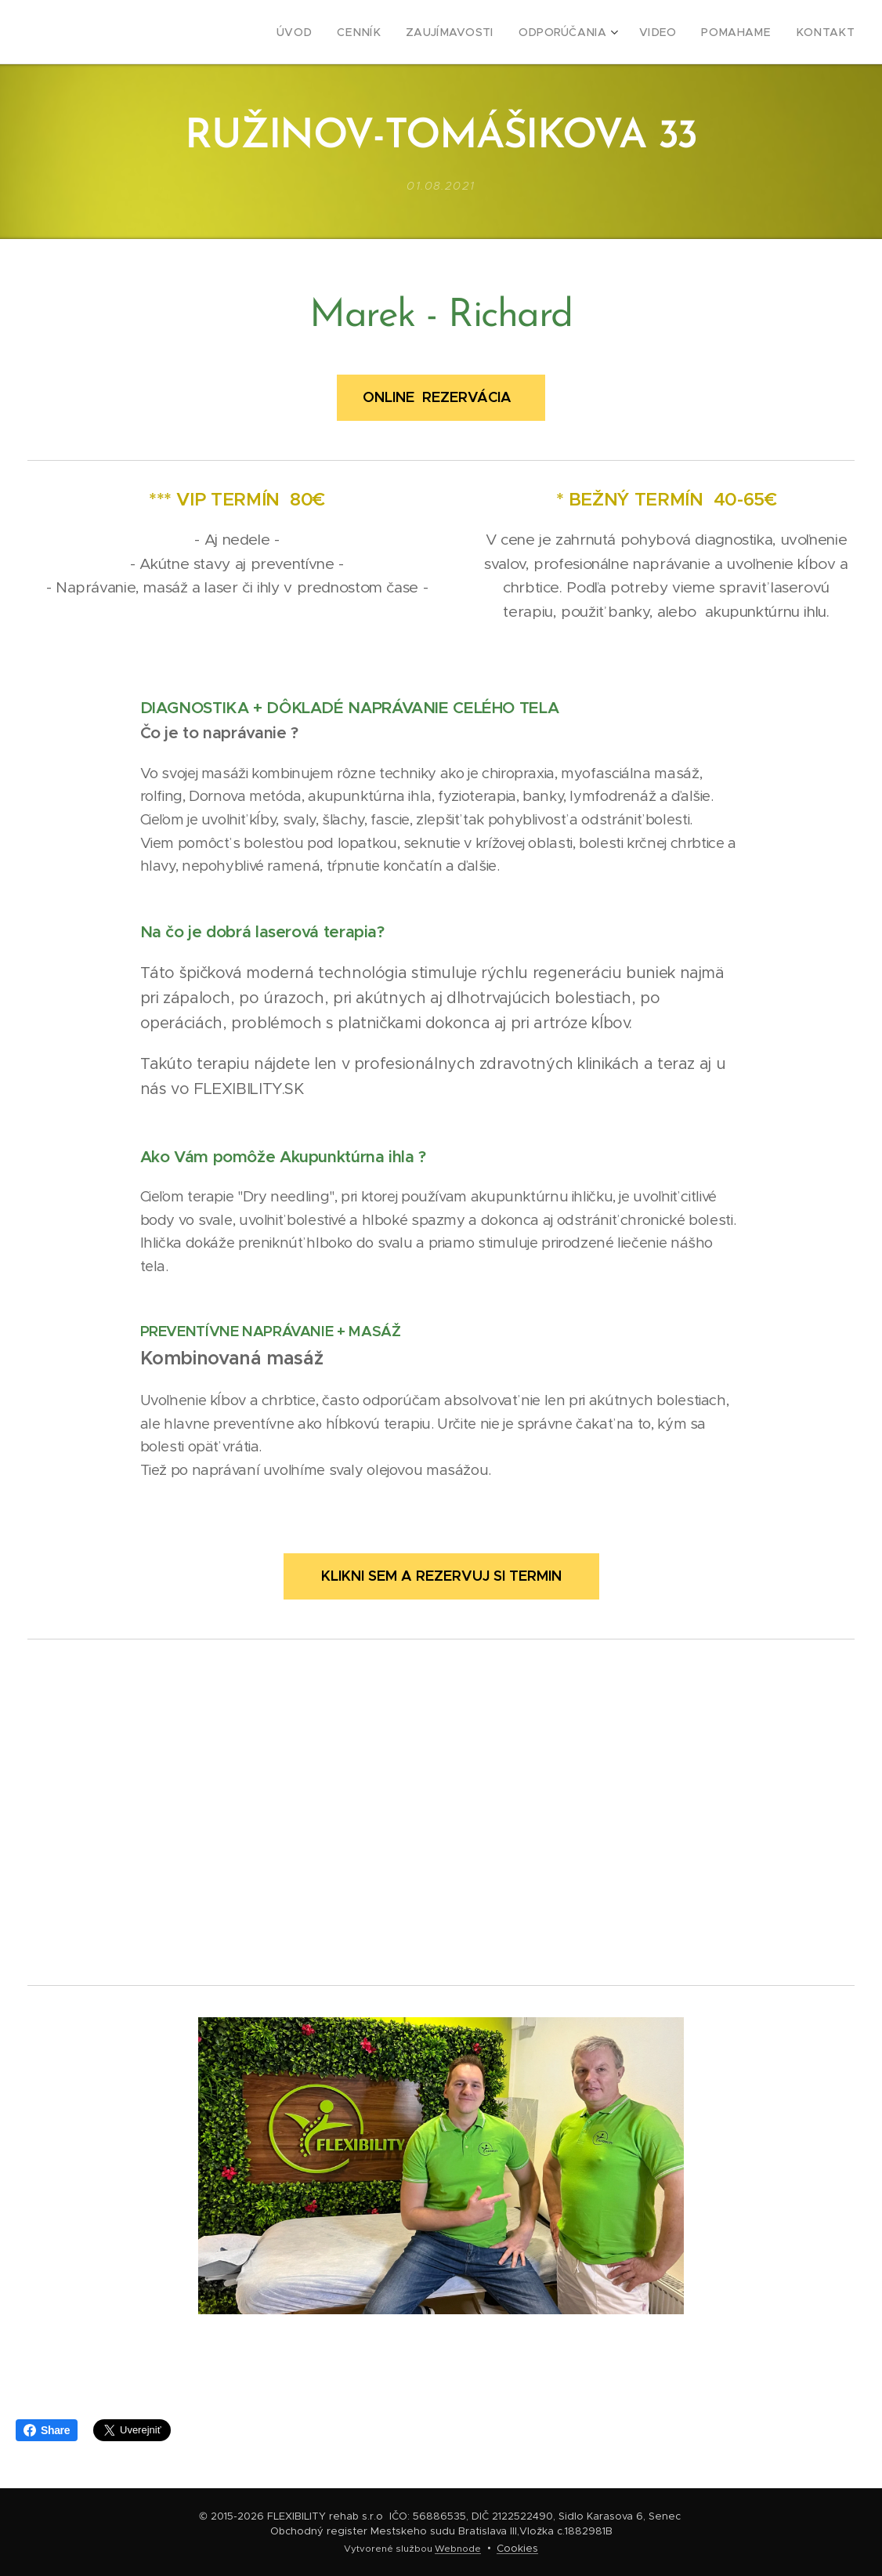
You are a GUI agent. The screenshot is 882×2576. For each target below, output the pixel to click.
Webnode (458, 2548)
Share (46, 2430)
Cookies (517, 2548)
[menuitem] (336, 32)
